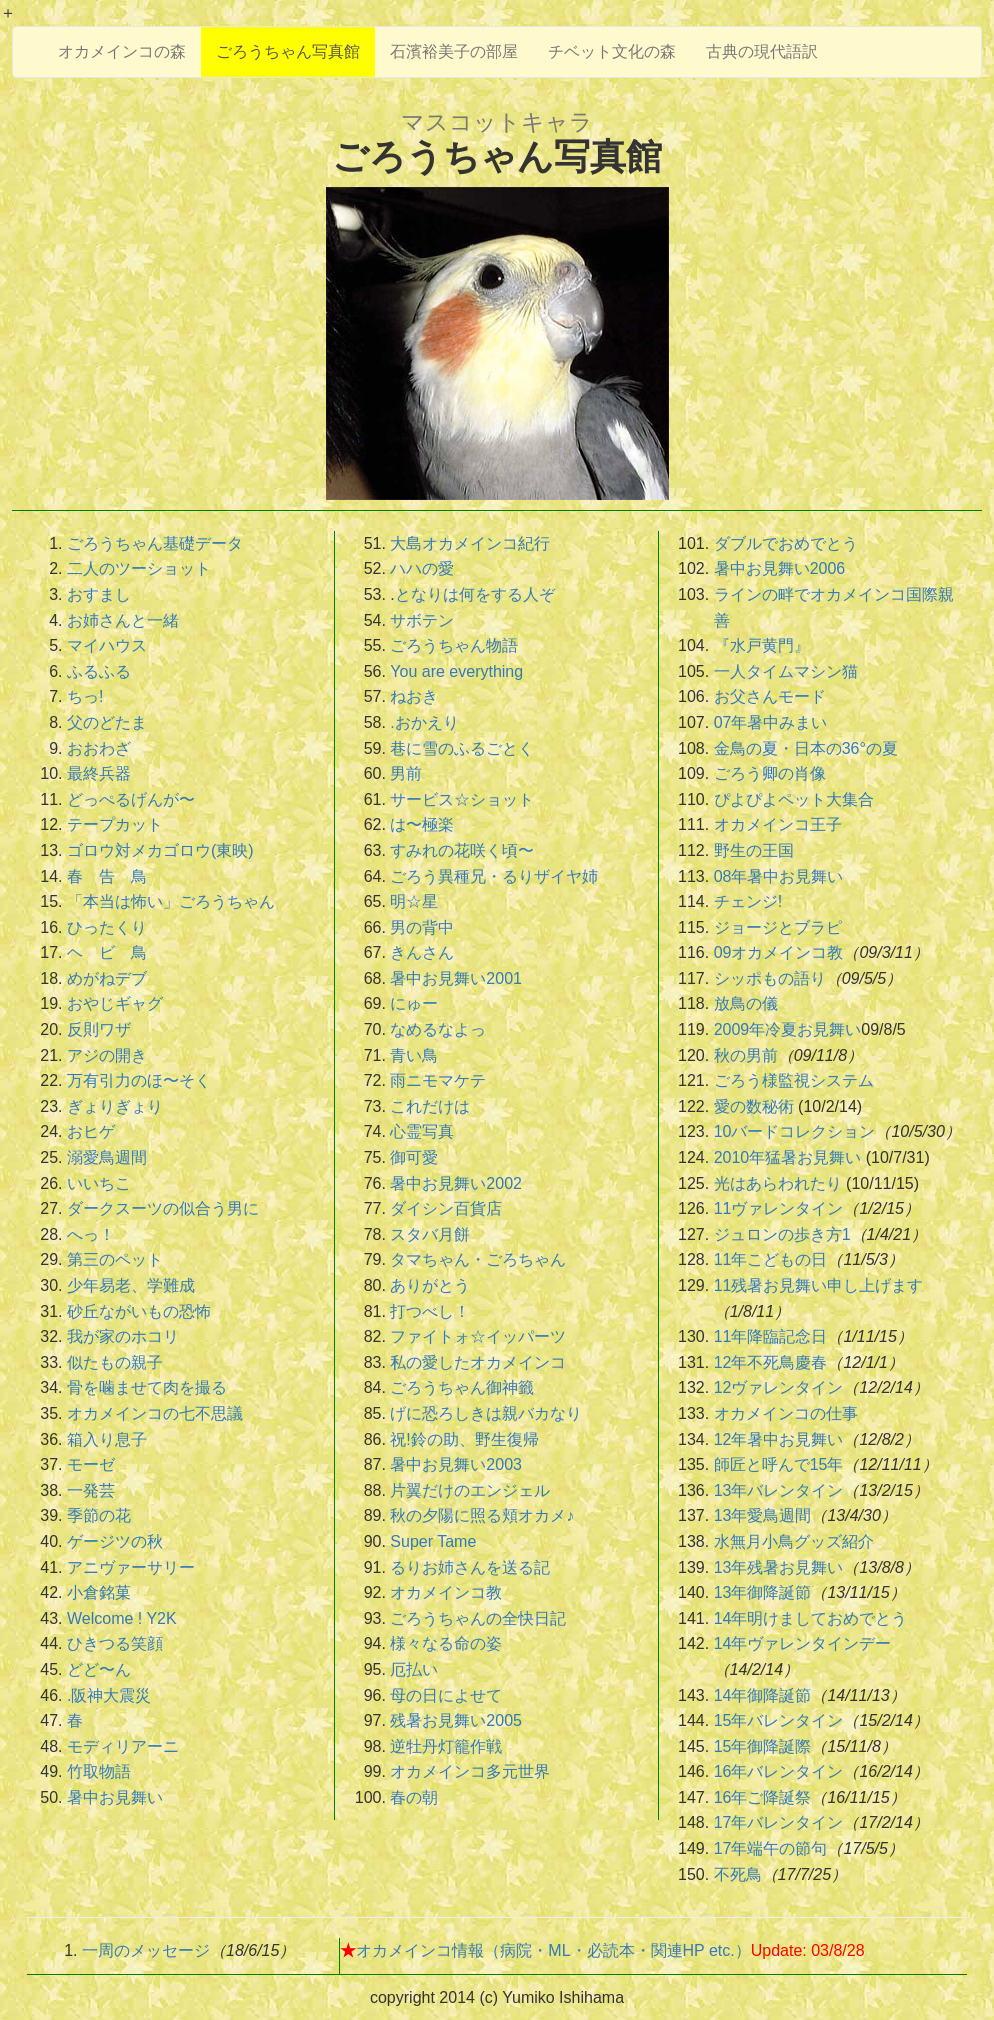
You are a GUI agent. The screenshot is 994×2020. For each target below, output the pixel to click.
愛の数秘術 (754, 1106)
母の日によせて (446, 1695)
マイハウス (107, 645)
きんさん (422, 952)
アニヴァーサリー (131, 1567)
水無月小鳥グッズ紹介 (794, 1541)
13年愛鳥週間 (763, 1515)
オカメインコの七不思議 (155, 1413)
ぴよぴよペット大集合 (794, 799)
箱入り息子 (107, 1439)
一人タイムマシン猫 (786, 671)
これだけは (430, 1106)
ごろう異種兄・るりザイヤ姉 (494, 876)
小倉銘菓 (99, 1592)
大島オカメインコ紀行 (470, 543)
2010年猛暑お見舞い (788, 1157)
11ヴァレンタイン (779, 1208)
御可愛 (414, 1157)
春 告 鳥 (107, 876)
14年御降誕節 (763, 1695)
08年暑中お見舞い (779, 876)
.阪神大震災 (109, 1695)
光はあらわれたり (778, 1183)
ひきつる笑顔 (115, 1643)
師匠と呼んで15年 (779, 1464)
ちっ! (85, 696)
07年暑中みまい (771, 722)
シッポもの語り (770, 978)
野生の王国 (754, 850)
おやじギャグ (115, 1003)
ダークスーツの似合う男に (163, 1208)
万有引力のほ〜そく (139, 1080)
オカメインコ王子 (778, 824)
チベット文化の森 (612, 51)
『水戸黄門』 (762, 645)
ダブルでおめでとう (786, 543)
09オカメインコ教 (779, 952)
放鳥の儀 (746, 1003)
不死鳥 (738, 1874)
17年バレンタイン (779, 1822)
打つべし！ (430, 1311)
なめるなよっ (438, 1029)
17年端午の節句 (771, 1848)
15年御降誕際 (763, 1746)
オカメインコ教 (446, 1592)
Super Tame (433, 1541)
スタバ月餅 (430, 1234)
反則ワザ (99, 1029)
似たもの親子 (115, 1362)
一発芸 (91, 1490)
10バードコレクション (795, 1131)
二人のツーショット (139, 568)
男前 (406, 773)
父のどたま (107, 722)
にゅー (414, 1003)
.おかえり (424, 722)
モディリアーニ (123, 1746)
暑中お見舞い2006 (780, 568)
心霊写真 (422, 1131)
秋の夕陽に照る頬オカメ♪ (482, 1515)
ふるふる (99, 671)
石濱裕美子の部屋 (454, 51)
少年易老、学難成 (131, 1285)
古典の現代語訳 (762, 51)
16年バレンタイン (779, 1771)
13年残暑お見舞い (779, 1567)
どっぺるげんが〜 (131, 799)
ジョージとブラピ (778, 927)
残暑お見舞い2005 (456, 1720)
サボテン (422, 620)
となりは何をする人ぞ (475, 594)
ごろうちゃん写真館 (288, 51)
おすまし (99, 594)
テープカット (115, 824)
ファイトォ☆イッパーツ (478, 1336)
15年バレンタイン (779, 1720)
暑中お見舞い (115, 1797)
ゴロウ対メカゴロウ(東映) (160, 850)
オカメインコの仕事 (786, 1413)
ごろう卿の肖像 (770, 773)
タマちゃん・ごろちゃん (478, 1259)
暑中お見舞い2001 (456, 978)
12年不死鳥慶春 (771, 1362)
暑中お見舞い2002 (456, 1183)
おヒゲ (91, 1131)
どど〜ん (99, 1669)
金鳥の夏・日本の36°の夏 (806, 748)
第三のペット (115, 1259)
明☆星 (414, 901)
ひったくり (107, 927)
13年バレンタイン (779, 1490)
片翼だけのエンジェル (470, 1490)
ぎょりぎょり (115, 1106)
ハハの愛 (422, 568)
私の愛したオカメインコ (478, 1362)
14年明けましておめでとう (811, 1618)
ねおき (414, 696)
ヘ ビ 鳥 (107, 952)
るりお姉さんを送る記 (470, 1567)
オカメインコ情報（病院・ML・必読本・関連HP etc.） (553, 1950)
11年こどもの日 (771, 1259)
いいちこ (99, 1183)
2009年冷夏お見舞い (788, 1029)
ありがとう (430, 1285)
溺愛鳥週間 (107, 1157)
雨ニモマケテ (438, 1080)
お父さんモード (770, 696)
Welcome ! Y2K (122, 1618)
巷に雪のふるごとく (462, 748)
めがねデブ (107, 978)
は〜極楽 (422, 824)
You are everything (456, 671)
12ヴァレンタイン (779, 1387)
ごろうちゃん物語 (454, 645)
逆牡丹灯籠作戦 (446, 1746)
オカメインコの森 (122, 51)
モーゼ (91, 1464)
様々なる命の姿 (446, 1643)
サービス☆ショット (462, 799)
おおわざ (99, 748)
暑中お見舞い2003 (456, 1464)
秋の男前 (746, 1055)
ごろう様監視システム (794, 1080)
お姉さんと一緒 (123, 620)
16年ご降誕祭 (763, 1797)
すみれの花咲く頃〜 (462, 850)
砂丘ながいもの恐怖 (139, 1311)
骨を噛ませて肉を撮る (147, 1387)
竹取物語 (99, 1771)
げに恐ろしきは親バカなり (486, 1413)
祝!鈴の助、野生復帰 (464, 1439)
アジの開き (107, 1055)
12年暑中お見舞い (779, 1439)
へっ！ (91, 1234)
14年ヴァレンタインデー (803, 1643)
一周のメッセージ (146, 1950)
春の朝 (414, 1797)
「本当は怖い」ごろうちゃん (171, 901)
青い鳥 (414, 1055)
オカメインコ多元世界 (470, 1771)
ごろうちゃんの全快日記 (478, 1618)
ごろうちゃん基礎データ (155, 543)
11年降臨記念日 (771, 1336)
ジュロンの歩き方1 (782, 1234)
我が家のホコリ (123, 1336)
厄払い (414, 1669)
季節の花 (99, 1515)
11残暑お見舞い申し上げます (819, 1285)
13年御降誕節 (763, 1592)
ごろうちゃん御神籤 (462, 1387)
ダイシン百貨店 (446, 1208)
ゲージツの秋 (115, 1541)
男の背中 (422, 927)
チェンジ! (748, 901)
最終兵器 (99, 773)
